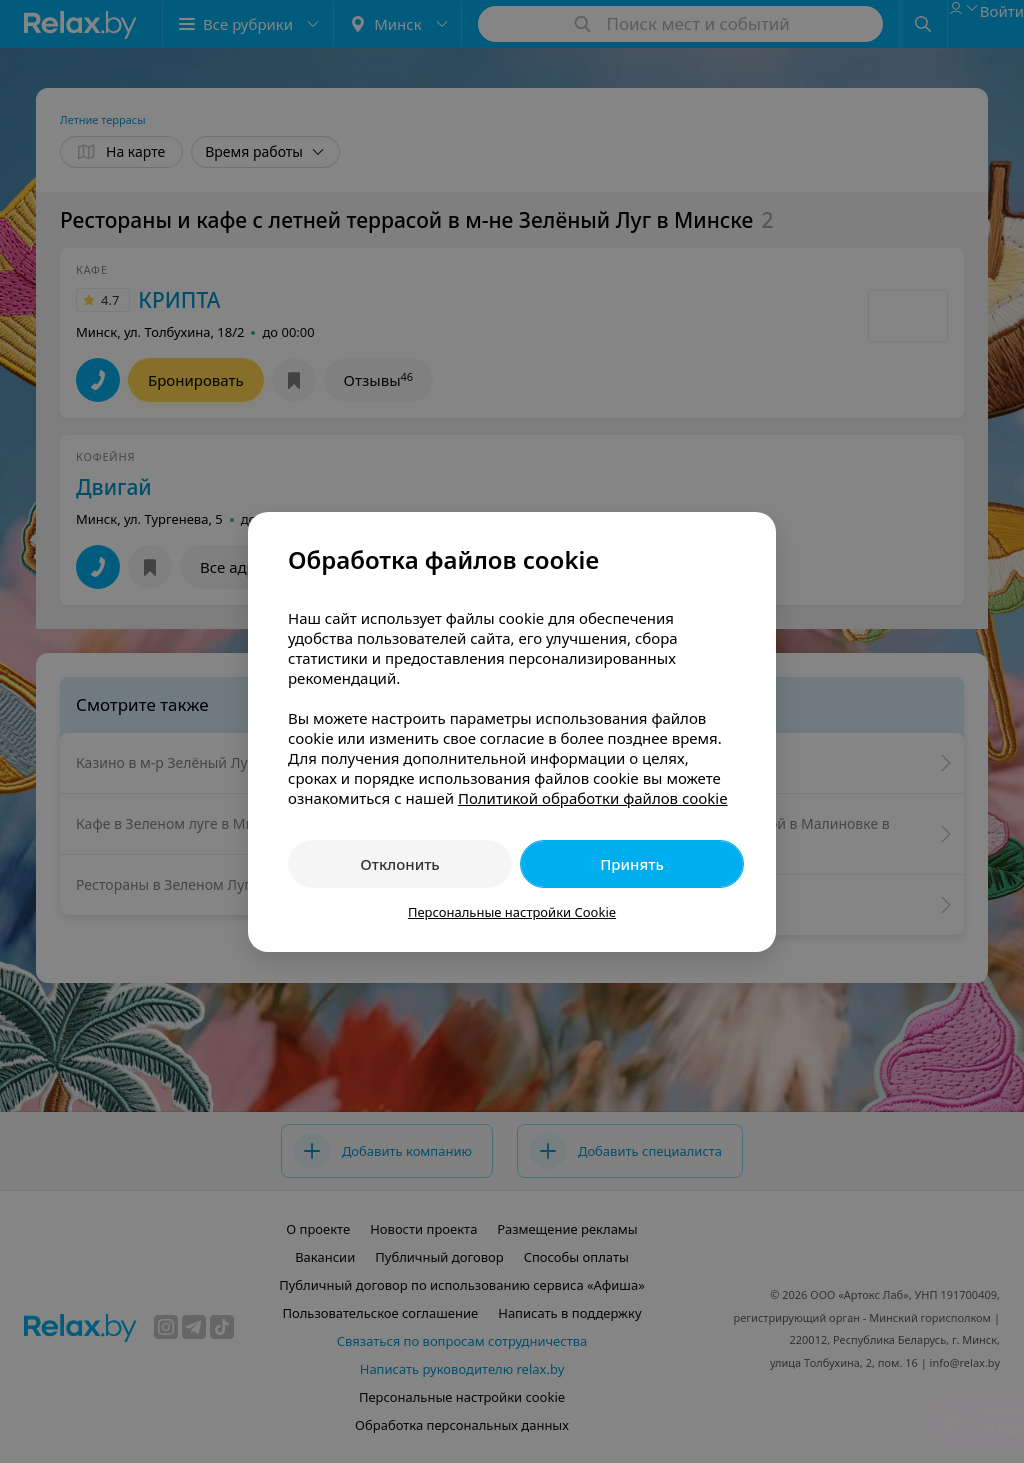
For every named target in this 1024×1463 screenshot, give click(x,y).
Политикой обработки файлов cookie (593, 798)
